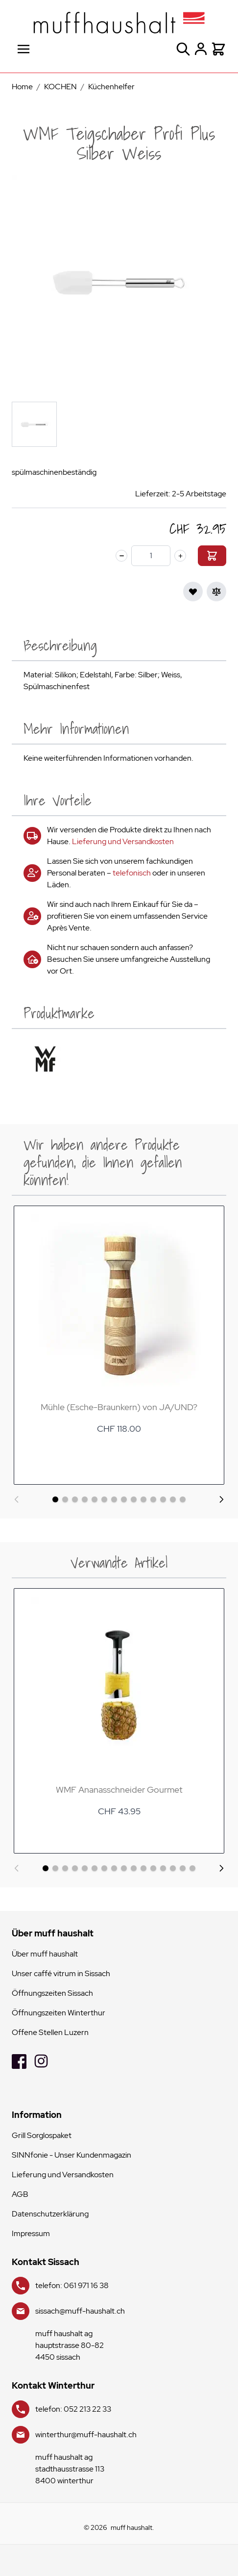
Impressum (31, 2233)
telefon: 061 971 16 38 (72, 2285)
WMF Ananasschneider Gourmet (119, 1789)
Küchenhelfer (111, 86)
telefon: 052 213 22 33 (73, 2409)
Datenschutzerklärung (50, 2214)
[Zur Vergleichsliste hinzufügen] (216, 591)
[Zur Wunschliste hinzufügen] (193, 591)
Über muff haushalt (45, 1954)
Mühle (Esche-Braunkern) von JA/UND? (119, 1407)
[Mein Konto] (201, 49)
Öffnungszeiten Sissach (52, 1993)
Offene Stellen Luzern (50, 2032)
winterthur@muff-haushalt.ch (86, 2434)
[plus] (180, 556)
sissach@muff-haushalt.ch (80, 2311)
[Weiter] (221, 1499)
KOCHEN (60, 86)
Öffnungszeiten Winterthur (58, 2013)
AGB (20, 2194)
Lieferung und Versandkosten (123, 841)
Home (22, 86)
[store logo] (119, 22)
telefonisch (132, 873)
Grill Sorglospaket (41, 2135)
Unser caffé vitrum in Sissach (61, 1973)
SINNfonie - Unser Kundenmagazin (71, 2155)
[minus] (121, 556)
